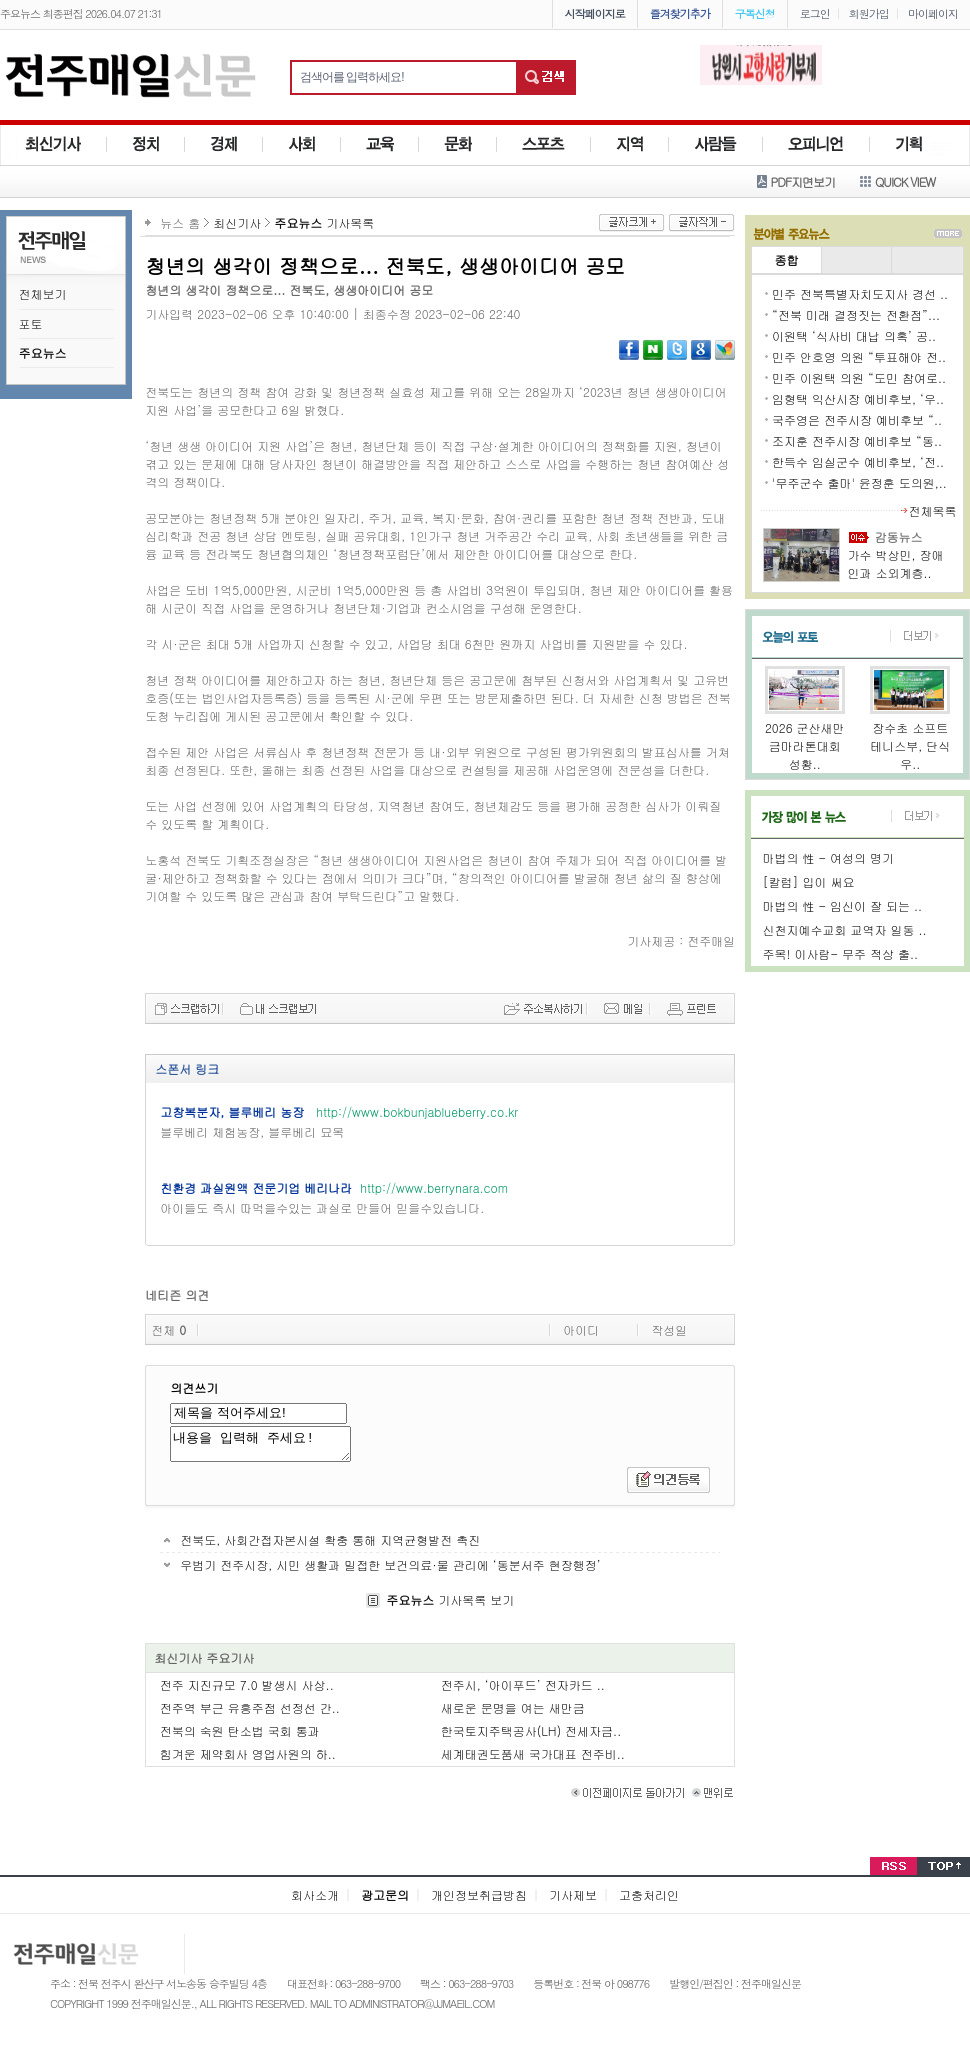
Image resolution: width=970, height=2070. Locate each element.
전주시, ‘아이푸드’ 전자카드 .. (523, 1690)
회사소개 (315, 1900)
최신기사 (53, 144)
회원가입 (869, 13)
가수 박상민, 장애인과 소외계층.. (896, 563)
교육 (380, 144)
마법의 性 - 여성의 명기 (828, 857)
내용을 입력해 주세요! (270, 1447)
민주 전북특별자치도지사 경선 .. (860, 293)
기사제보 (573, 1900)
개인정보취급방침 (479, 1900)
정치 (146, 144)
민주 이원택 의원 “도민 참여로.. (859, 377)
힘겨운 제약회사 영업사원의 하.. (248, 1759)
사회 (302, 144)
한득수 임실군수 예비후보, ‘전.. (858, 461)
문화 (458, 144)
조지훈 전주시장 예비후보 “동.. (857, 440)
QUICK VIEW (905, 181)
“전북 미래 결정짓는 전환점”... (856, 314)
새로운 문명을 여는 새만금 (513, 1713)
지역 (630, 144)
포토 (31, 323)
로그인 (815, 13)
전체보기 (43, 293)
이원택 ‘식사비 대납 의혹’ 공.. (854, 335)
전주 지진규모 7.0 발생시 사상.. (247, 1690)
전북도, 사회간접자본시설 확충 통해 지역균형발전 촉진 (330, 1545)
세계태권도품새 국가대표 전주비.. (533, 1759)
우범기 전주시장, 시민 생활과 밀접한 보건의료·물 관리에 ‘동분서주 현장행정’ (390, 1570)
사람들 (716, 144)
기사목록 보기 (450, 1605)
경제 (224, 144)
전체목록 (933, 510)
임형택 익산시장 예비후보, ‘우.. (858, 398)
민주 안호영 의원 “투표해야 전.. (859, 356)
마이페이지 (933, 13)
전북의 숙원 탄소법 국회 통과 (240, 1736)
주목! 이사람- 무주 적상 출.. (841, 953)
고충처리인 (649, 1900)
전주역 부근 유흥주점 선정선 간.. (250, 1713)
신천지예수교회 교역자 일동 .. (845, 929)
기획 (909, 144)
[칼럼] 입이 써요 (809, 881)
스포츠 (544, 144)
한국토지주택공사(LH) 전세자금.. (531, 1736)
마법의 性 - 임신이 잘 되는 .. (843, 905)
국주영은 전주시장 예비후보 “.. (857, 419)
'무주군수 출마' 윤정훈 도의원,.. (859, 482)
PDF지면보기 (803, 181)
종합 (786, 259)
